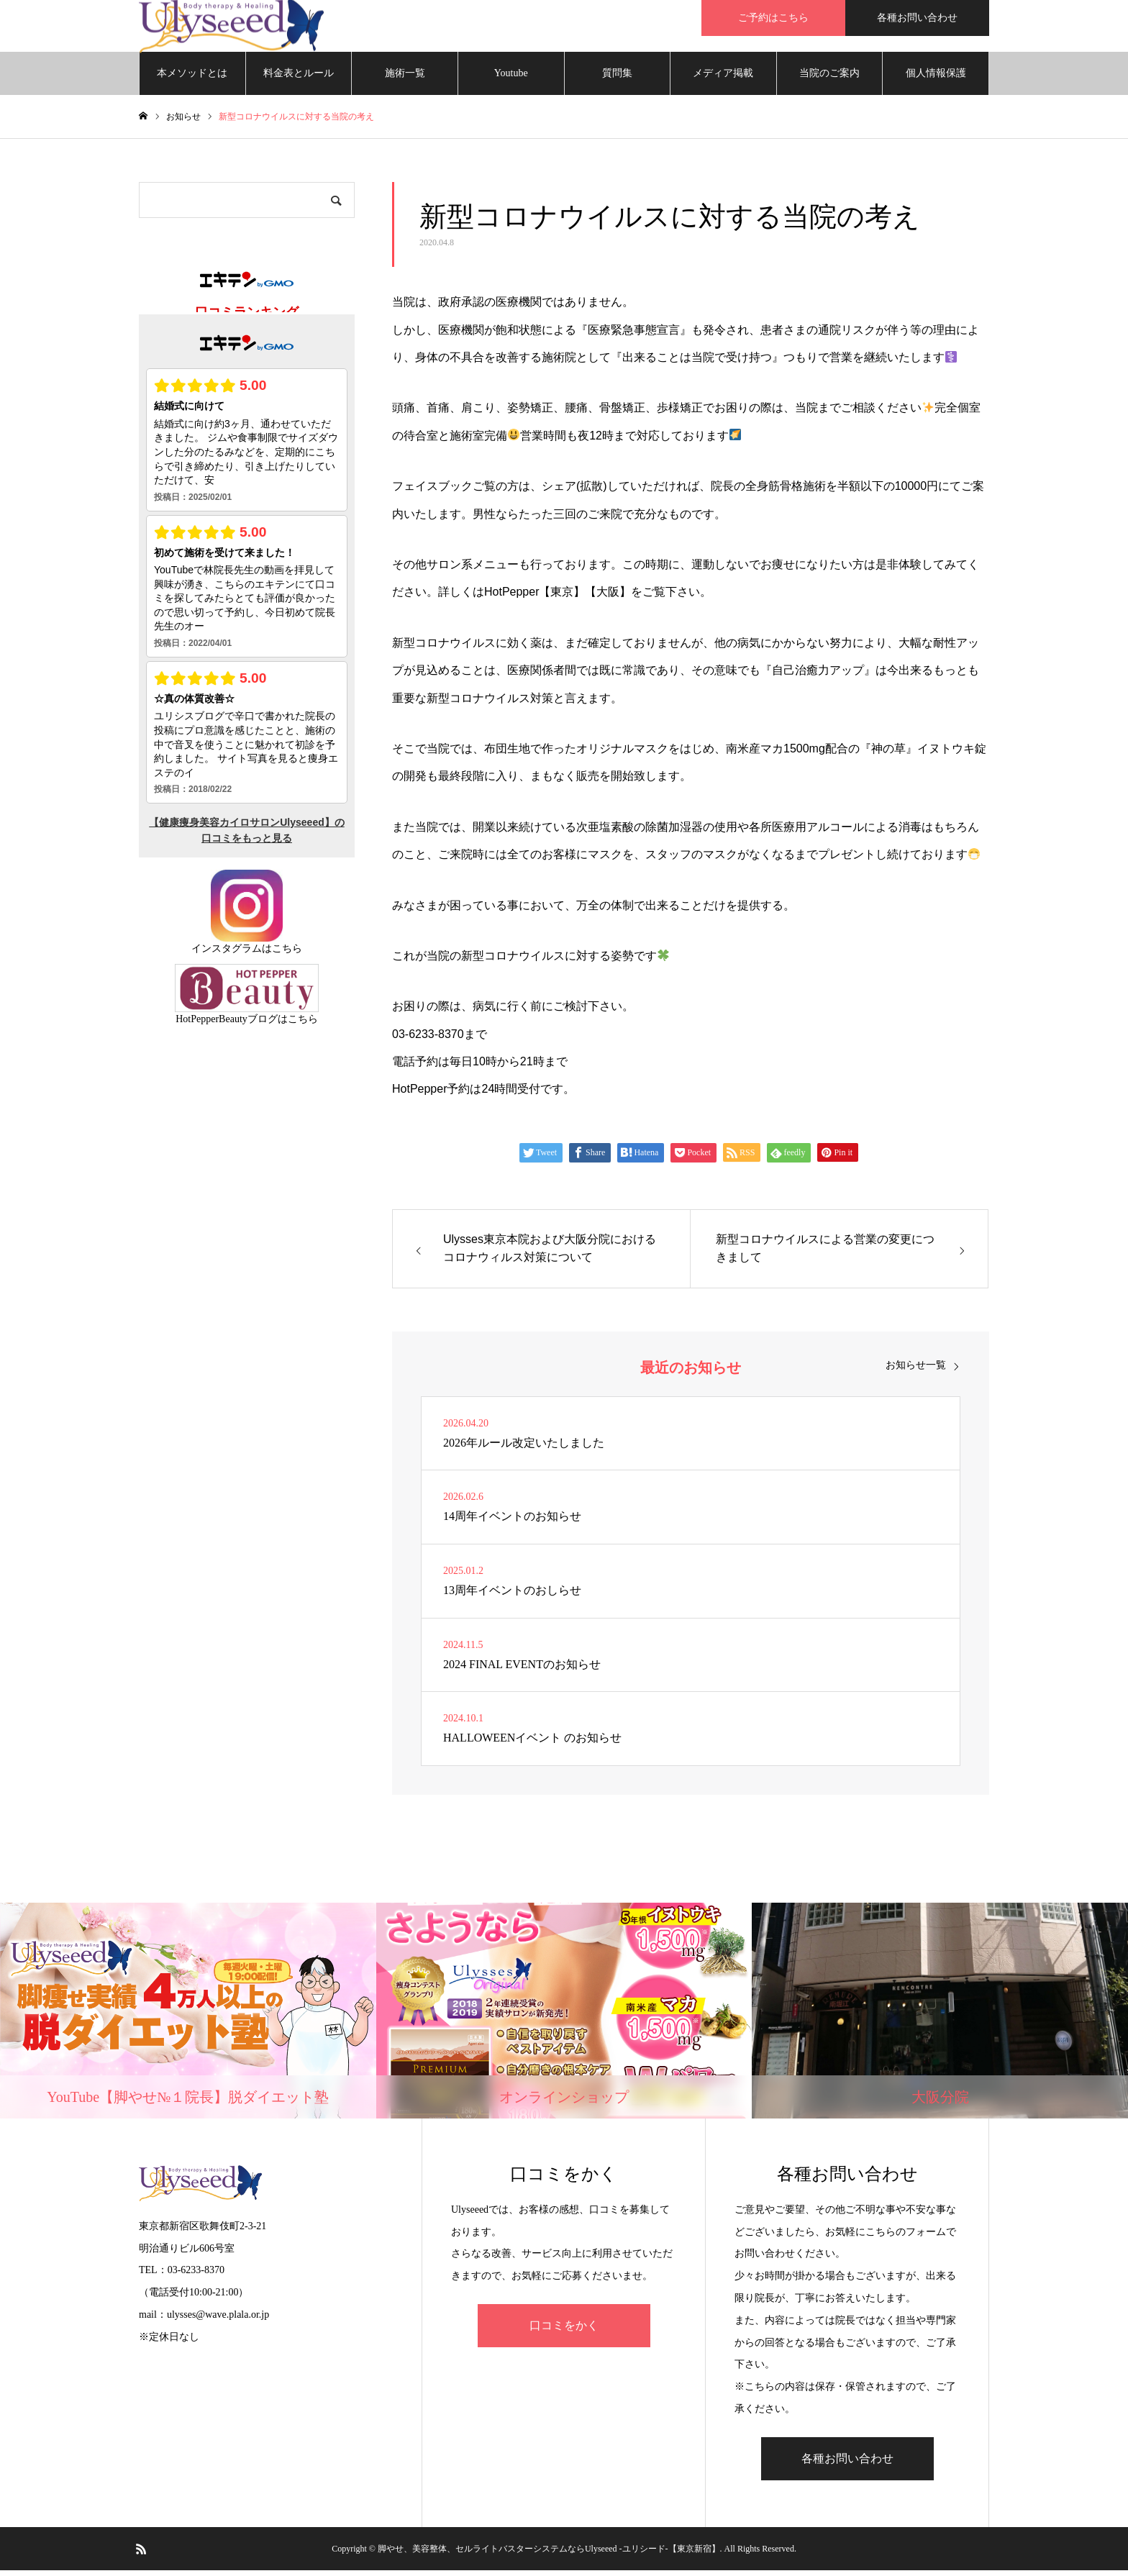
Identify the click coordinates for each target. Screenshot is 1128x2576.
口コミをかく (564, 2331)
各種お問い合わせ (917, 17)
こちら (287, 954)
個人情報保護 (936, 78)
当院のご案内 (829, 78)
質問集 (617, 78)
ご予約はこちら (773, 17)
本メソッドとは (192, 78)
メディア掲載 (723, 78)
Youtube (511, 78)
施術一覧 (405, 78)
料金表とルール (298, 78)
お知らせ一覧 (916, 1371)
